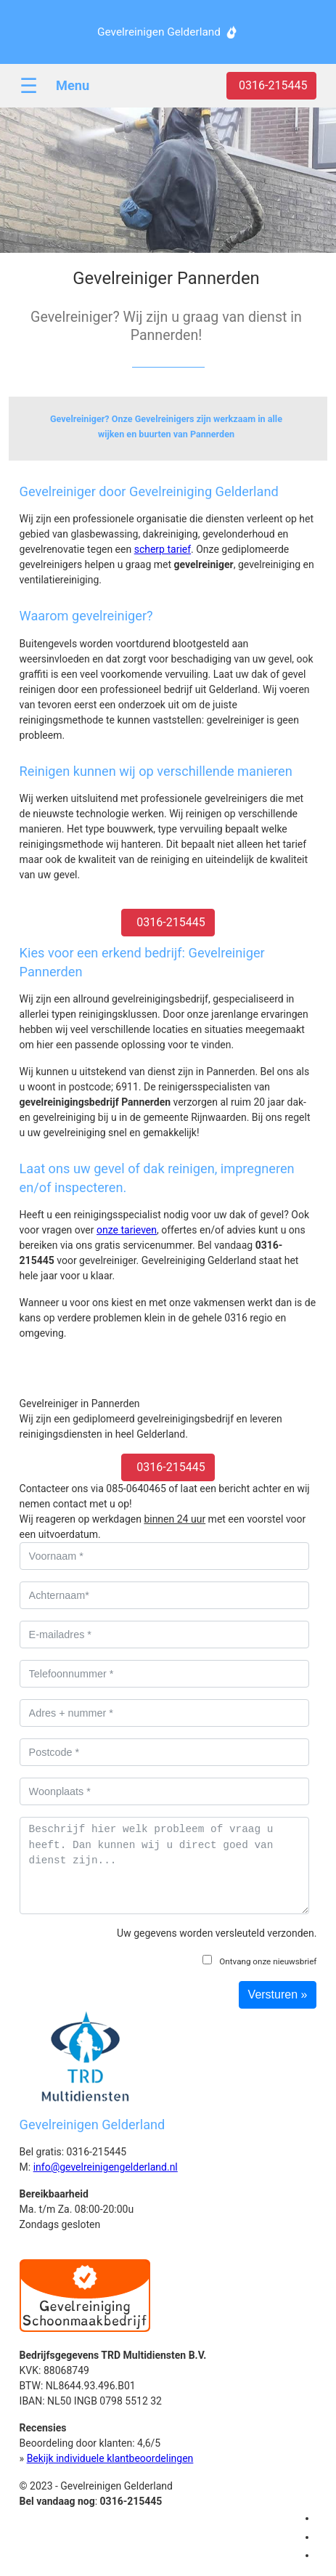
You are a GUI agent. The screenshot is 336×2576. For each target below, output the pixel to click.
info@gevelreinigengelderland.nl (105, 2167)
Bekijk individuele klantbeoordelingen (110, 2458)
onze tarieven (127, 1230)
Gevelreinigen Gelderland (159, 32)
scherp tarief (162, 549)
